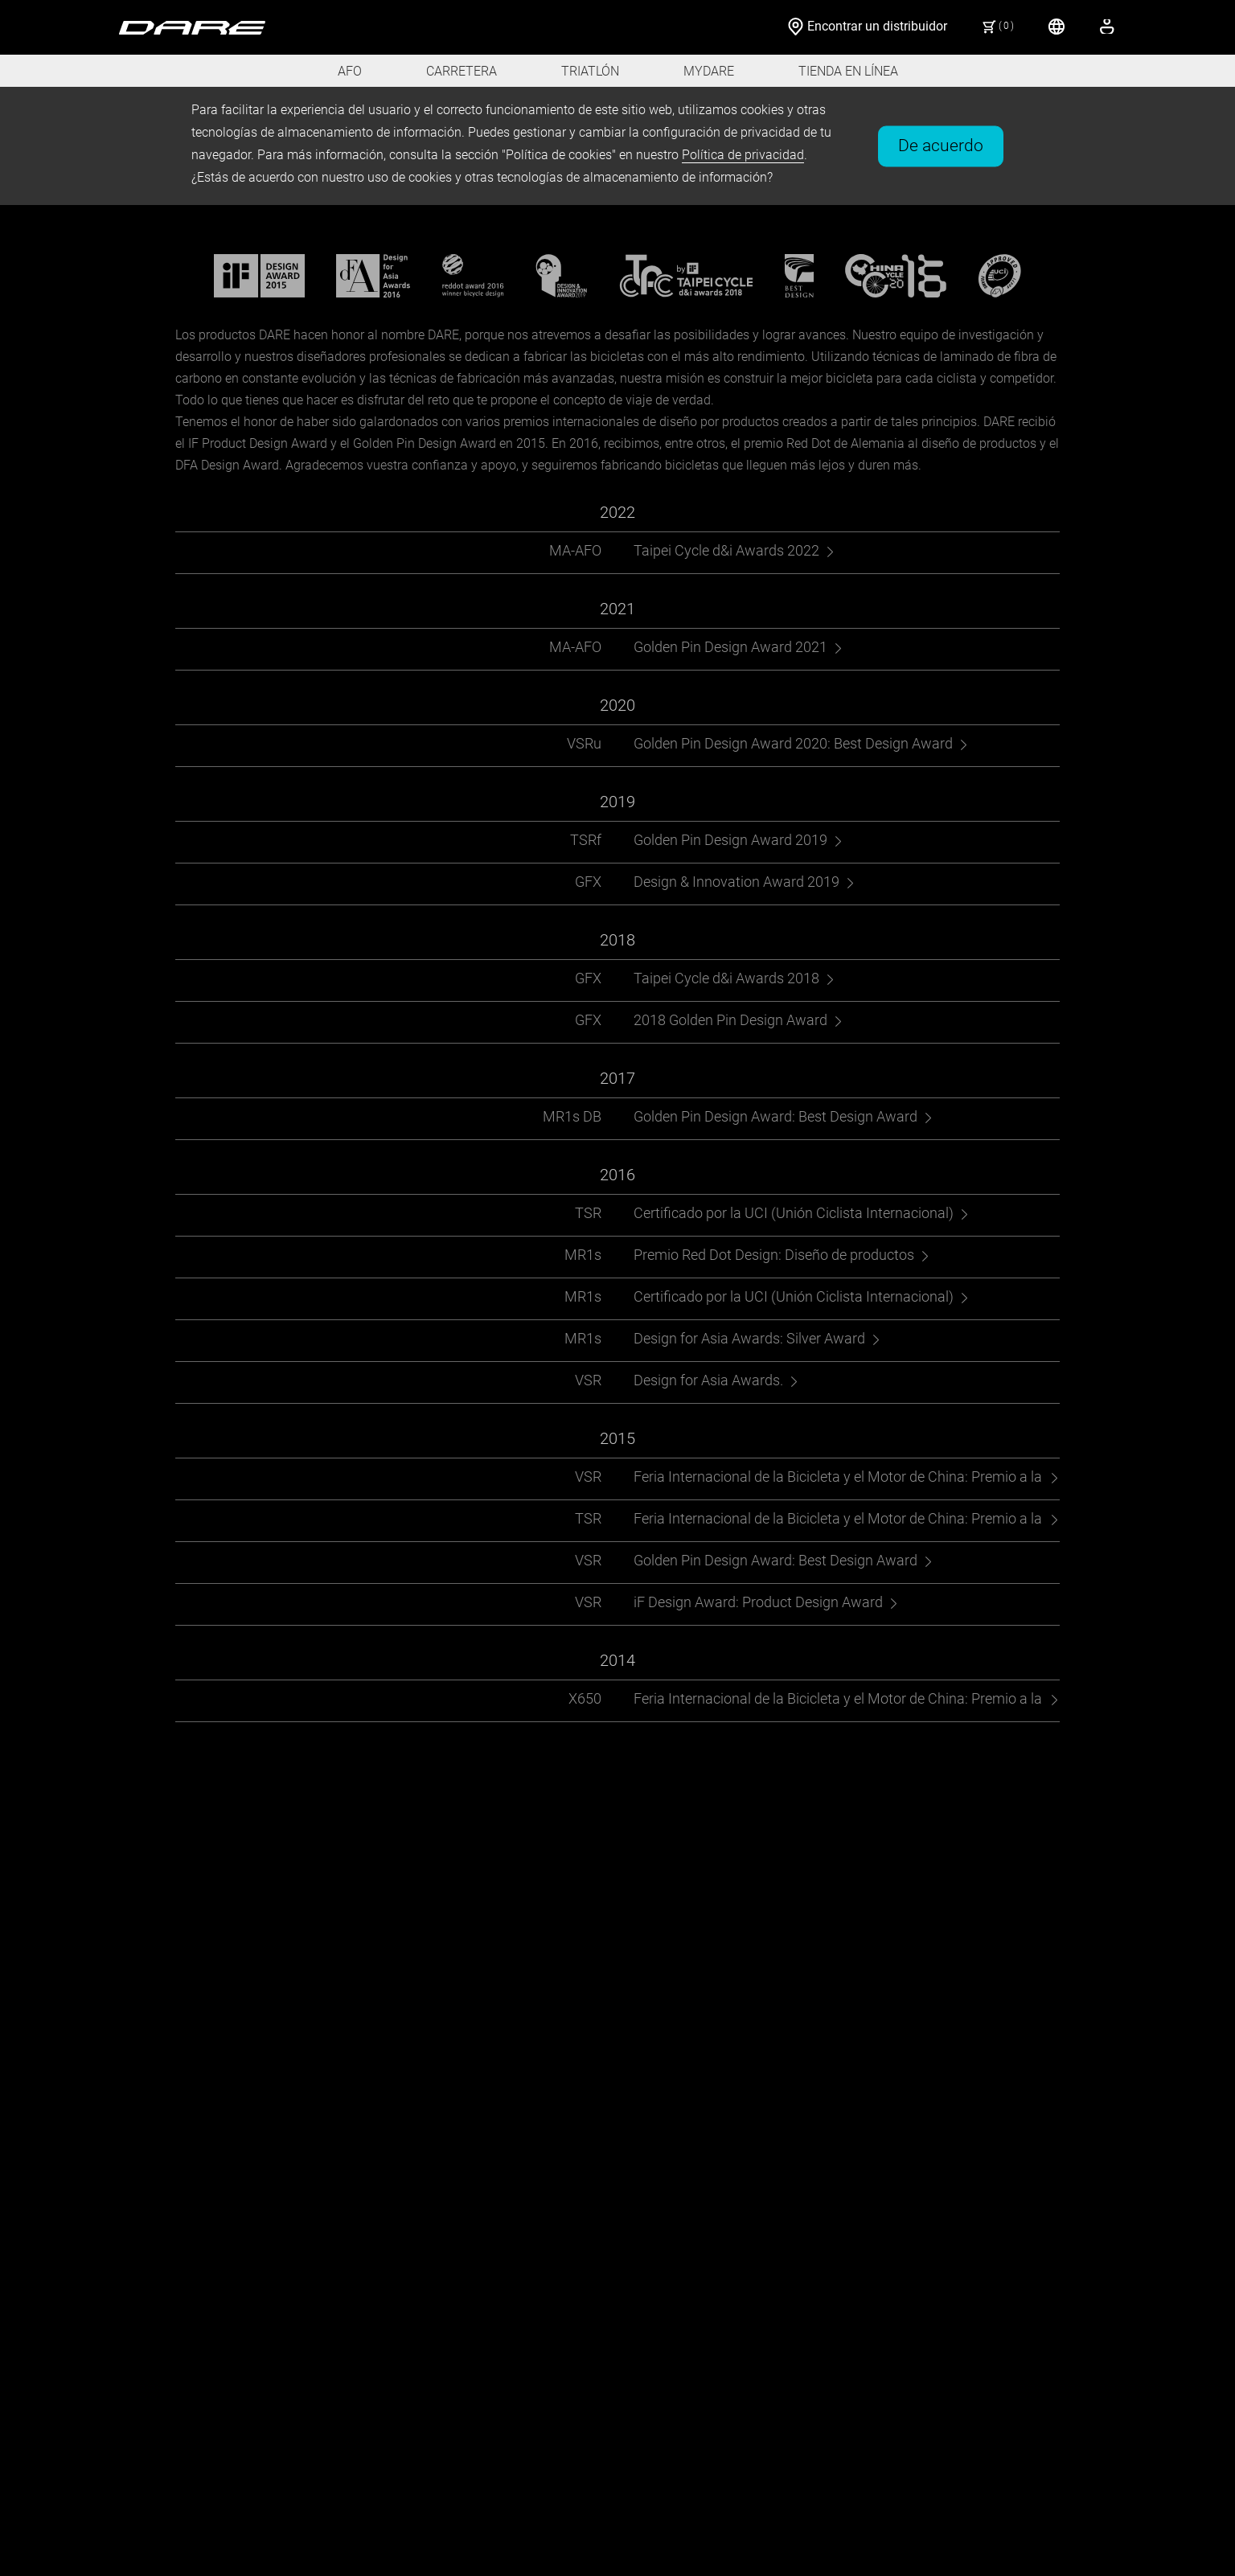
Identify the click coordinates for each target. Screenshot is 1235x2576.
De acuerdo (940, 144)
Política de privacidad (743, 154)
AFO (350, 71)
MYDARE (708, 71)
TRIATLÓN (590, 71)
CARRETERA (461, 71)
